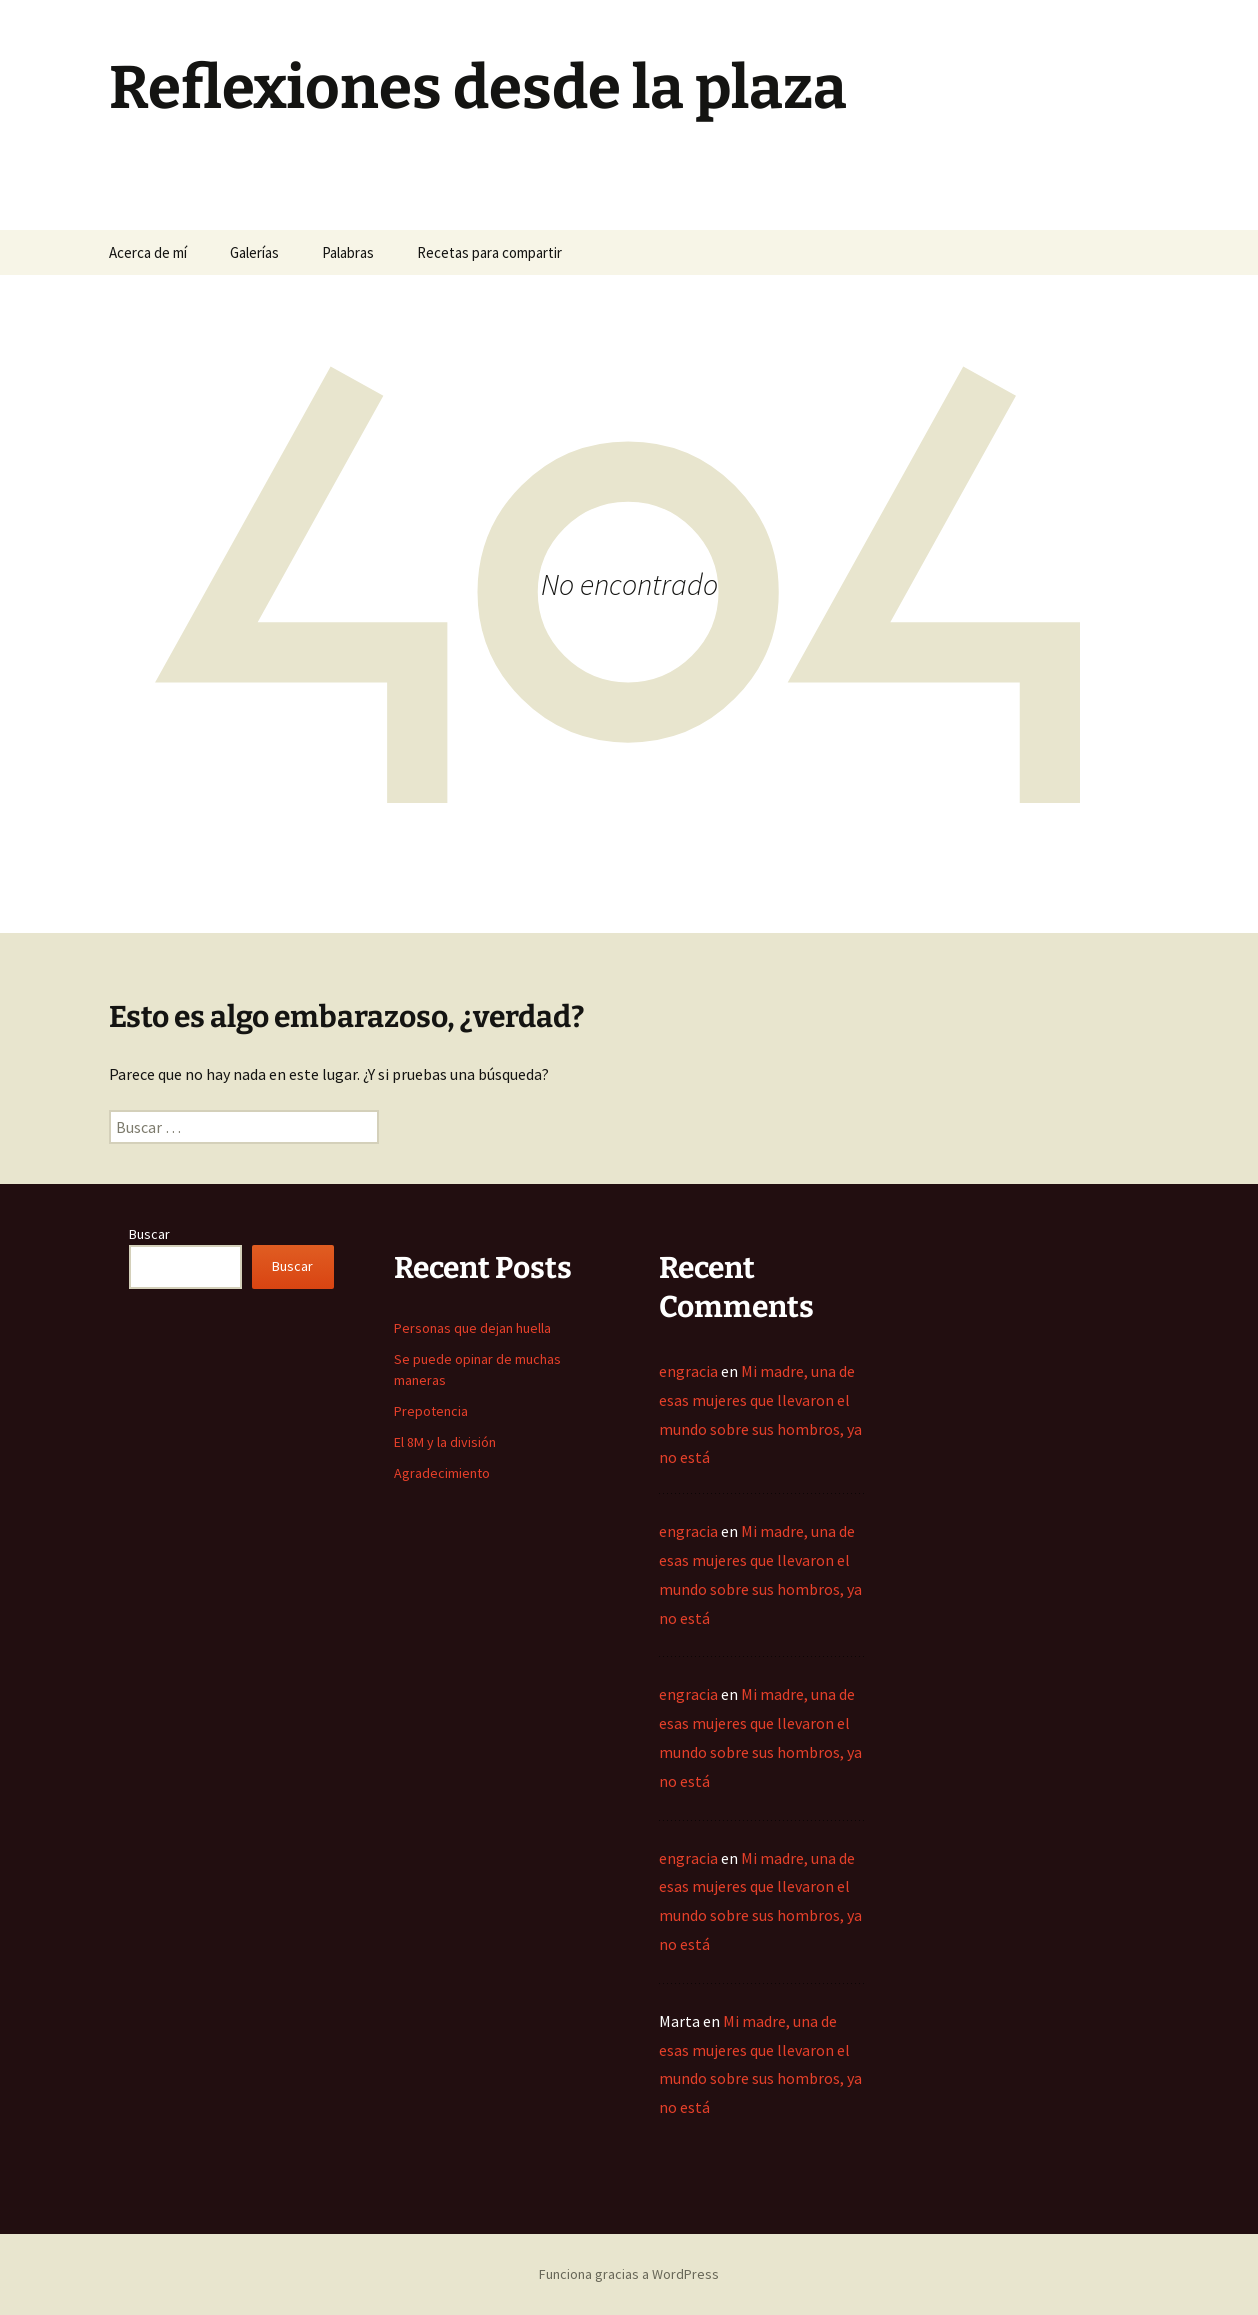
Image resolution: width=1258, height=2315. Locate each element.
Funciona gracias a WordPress (629, 2274)
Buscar (149, 1234)
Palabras (348, 252)
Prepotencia (431, 1411)
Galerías (254, 252)
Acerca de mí (148, 252)
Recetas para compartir (489, 252)
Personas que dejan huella (472, 1328)
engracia (688, 1371)
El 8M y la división (445, 1442)
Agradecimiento (442, 1473)
